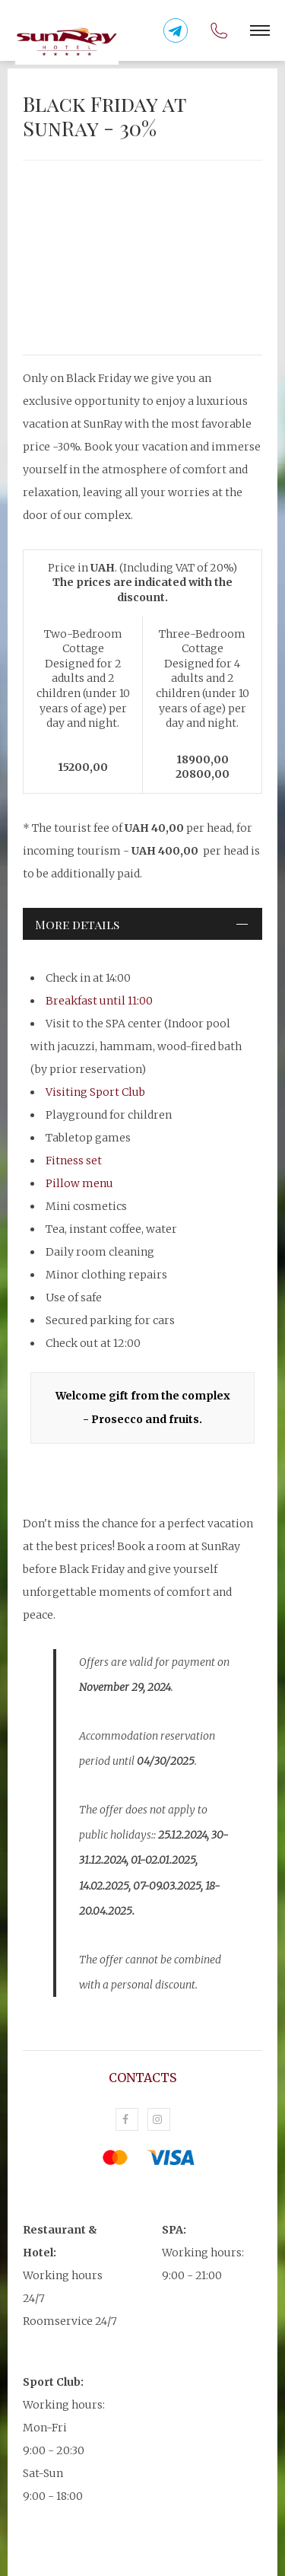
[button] (260, 30)
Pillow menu (79, 1183)
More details (77, 924)
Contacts (142, 2077)
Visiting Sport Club (95, 1092)
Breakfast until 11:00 (99, 1001)
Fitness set (74, 1160)
